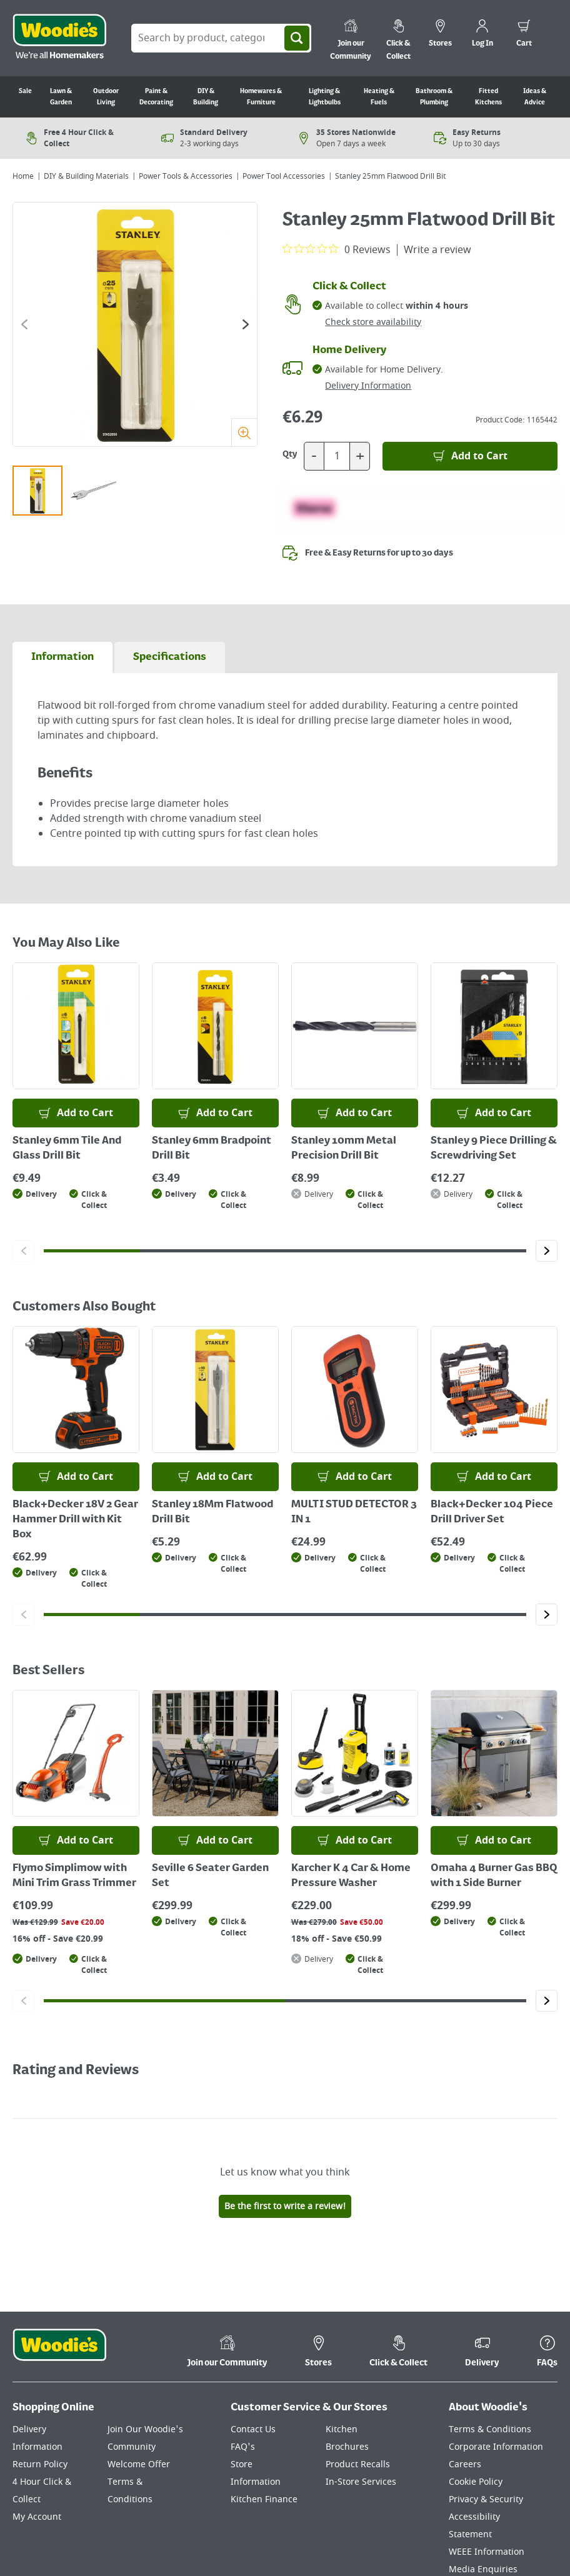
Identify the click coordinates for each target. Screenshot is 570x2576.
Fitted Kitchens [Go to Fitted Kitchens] (488, 96)
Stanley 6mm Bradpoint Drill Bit (211, 1148)
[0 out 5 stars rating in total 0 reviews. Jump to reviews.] (336, 249)
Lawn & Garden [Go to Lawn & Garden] (61, 96)
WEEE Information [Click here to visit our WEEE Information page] (486, 2552)
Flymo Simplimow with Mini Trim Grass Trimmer (74, 1876)
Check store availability (373, 322)
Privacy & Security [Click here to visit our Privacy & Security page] (486, 2499)
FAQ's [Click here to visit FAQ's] (243, 2447)
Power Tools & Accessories (185, 176)
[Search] (296, 38)
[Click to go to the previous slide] (24, 324)
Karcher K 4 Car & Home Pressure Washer (351, 1876)
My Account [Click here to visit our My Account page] (36, 2517)
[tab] (62, 657)
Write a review (437, 250)
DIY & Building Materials (86, 176)
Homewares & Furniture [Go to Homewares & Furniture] (261, 96)
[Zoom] (244, 432)
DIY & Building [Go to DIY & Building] (205, 96)
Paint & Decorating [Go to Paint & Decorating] (156, 96)
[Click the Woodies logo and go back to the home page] (59, 38)
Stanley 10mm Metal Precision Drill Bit (343, 1148)
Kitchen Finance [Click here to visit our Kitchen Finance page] (264, 2499)
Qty (290, 454)
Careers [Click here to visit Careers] (465, 2464)
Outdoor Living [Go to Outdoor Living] (106, 96)
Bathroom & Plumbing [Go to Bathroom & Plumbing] (434, 96)
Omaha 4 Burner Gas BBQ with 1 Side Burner (494, 1876)
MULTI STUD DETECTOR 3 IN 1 (354, 1512)
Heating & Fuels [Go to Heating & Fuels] (379, 96)
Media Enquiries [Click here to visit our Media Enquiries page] (483, 2569)
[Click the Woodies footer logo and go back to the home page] (59, 2353)
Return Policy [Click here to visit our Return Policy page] (40, 2464)
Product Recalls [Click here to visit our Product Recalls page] (358, 2464)
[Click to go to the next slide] (245, 324)
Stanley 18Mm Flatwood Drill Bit (212, 1512)
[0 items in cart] (524, 35)
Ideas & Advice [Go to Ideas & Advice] (534, 96)
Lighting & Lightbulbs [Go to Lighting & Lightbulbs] (325, 96)
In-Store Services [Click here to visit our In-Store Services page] (361, 2482)
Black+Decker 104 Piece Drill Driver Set (492, 1512)
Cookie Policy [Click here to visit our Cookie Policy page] (475, 2482)
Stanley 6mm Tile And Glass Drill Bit (66, 1148)
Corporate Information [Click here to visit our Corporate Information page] (496, 2447)
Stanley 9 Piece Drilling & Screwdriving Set (494, 1148)
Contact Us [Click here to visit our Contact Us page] (253, 2429)
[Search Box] (221, 38)
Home (23, 176)
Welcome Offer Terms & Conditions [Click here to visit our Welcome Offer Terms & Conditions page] (139, 2482)
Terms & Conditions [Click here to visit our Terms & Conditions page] (490, 2429)
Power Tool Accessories (283, 176)
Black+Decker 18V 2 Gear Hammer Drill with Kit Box (75, 1520)
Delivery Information (368, 385)
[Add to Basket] (470, 456)
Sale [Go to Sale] (25, 91)
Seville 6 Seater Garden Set (210, 1876)
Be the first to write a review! (285, 2206)
